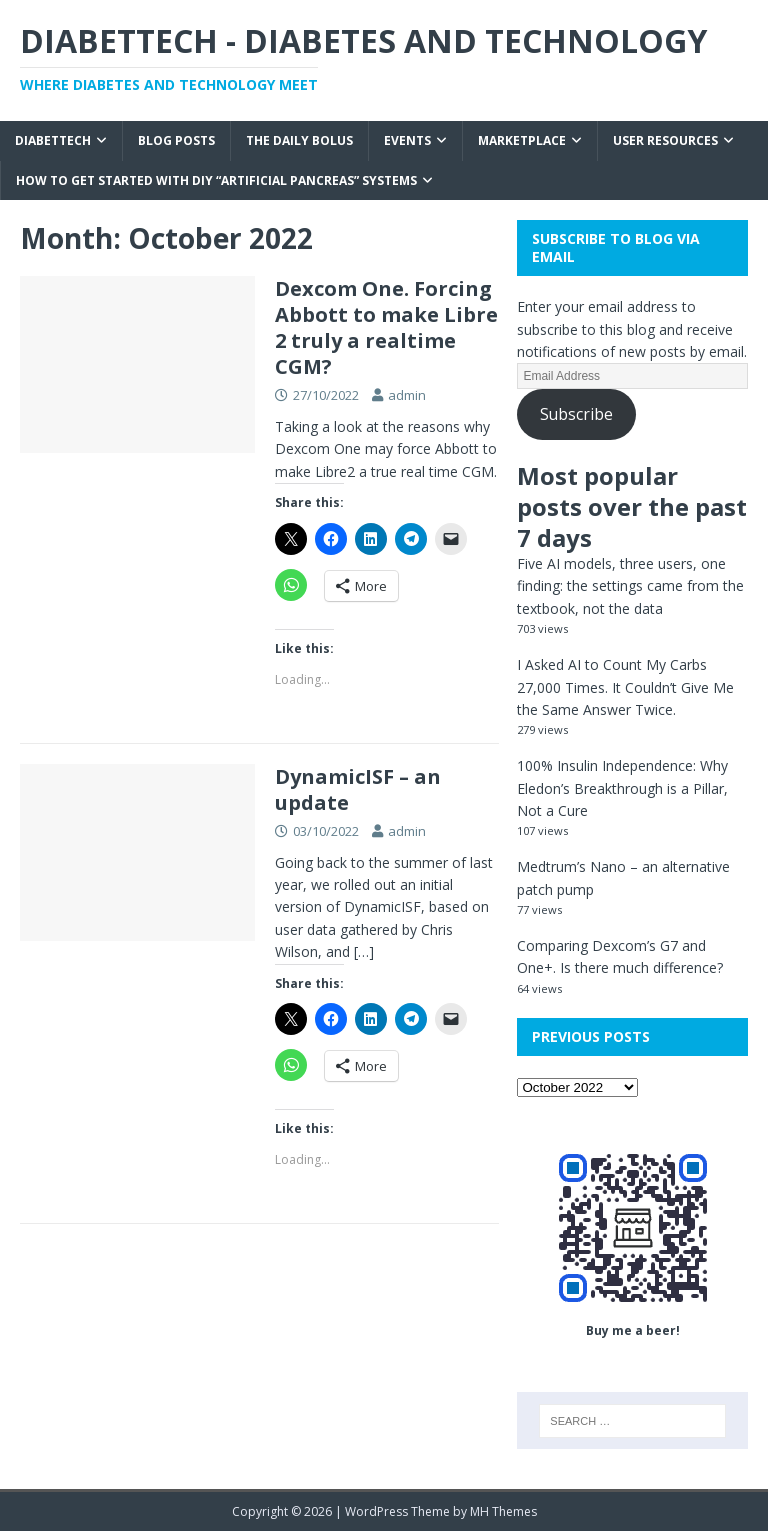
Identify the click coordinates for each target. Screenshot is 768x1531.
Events (407, 140)
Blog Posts (176, 140)
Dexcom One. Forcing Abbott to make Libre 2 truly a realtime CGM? (386, 327)
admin (407, 395)
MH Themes (503, 1511)
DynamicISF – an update (358, 789)
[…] (364, 951)
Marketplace (522, 140)
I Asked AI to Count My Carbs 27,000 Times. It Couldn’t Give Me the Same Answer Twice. (625, 687)
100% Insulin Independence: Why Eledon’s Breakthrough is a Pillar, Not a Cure (622, 788)
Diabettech (53, 140)
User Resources (665, 140)
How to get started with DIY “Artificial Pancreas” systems (216, 180)
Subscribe (576, 414)
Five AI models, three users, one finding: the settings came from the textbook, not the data (630, 586)
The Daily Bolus (299, 140)
